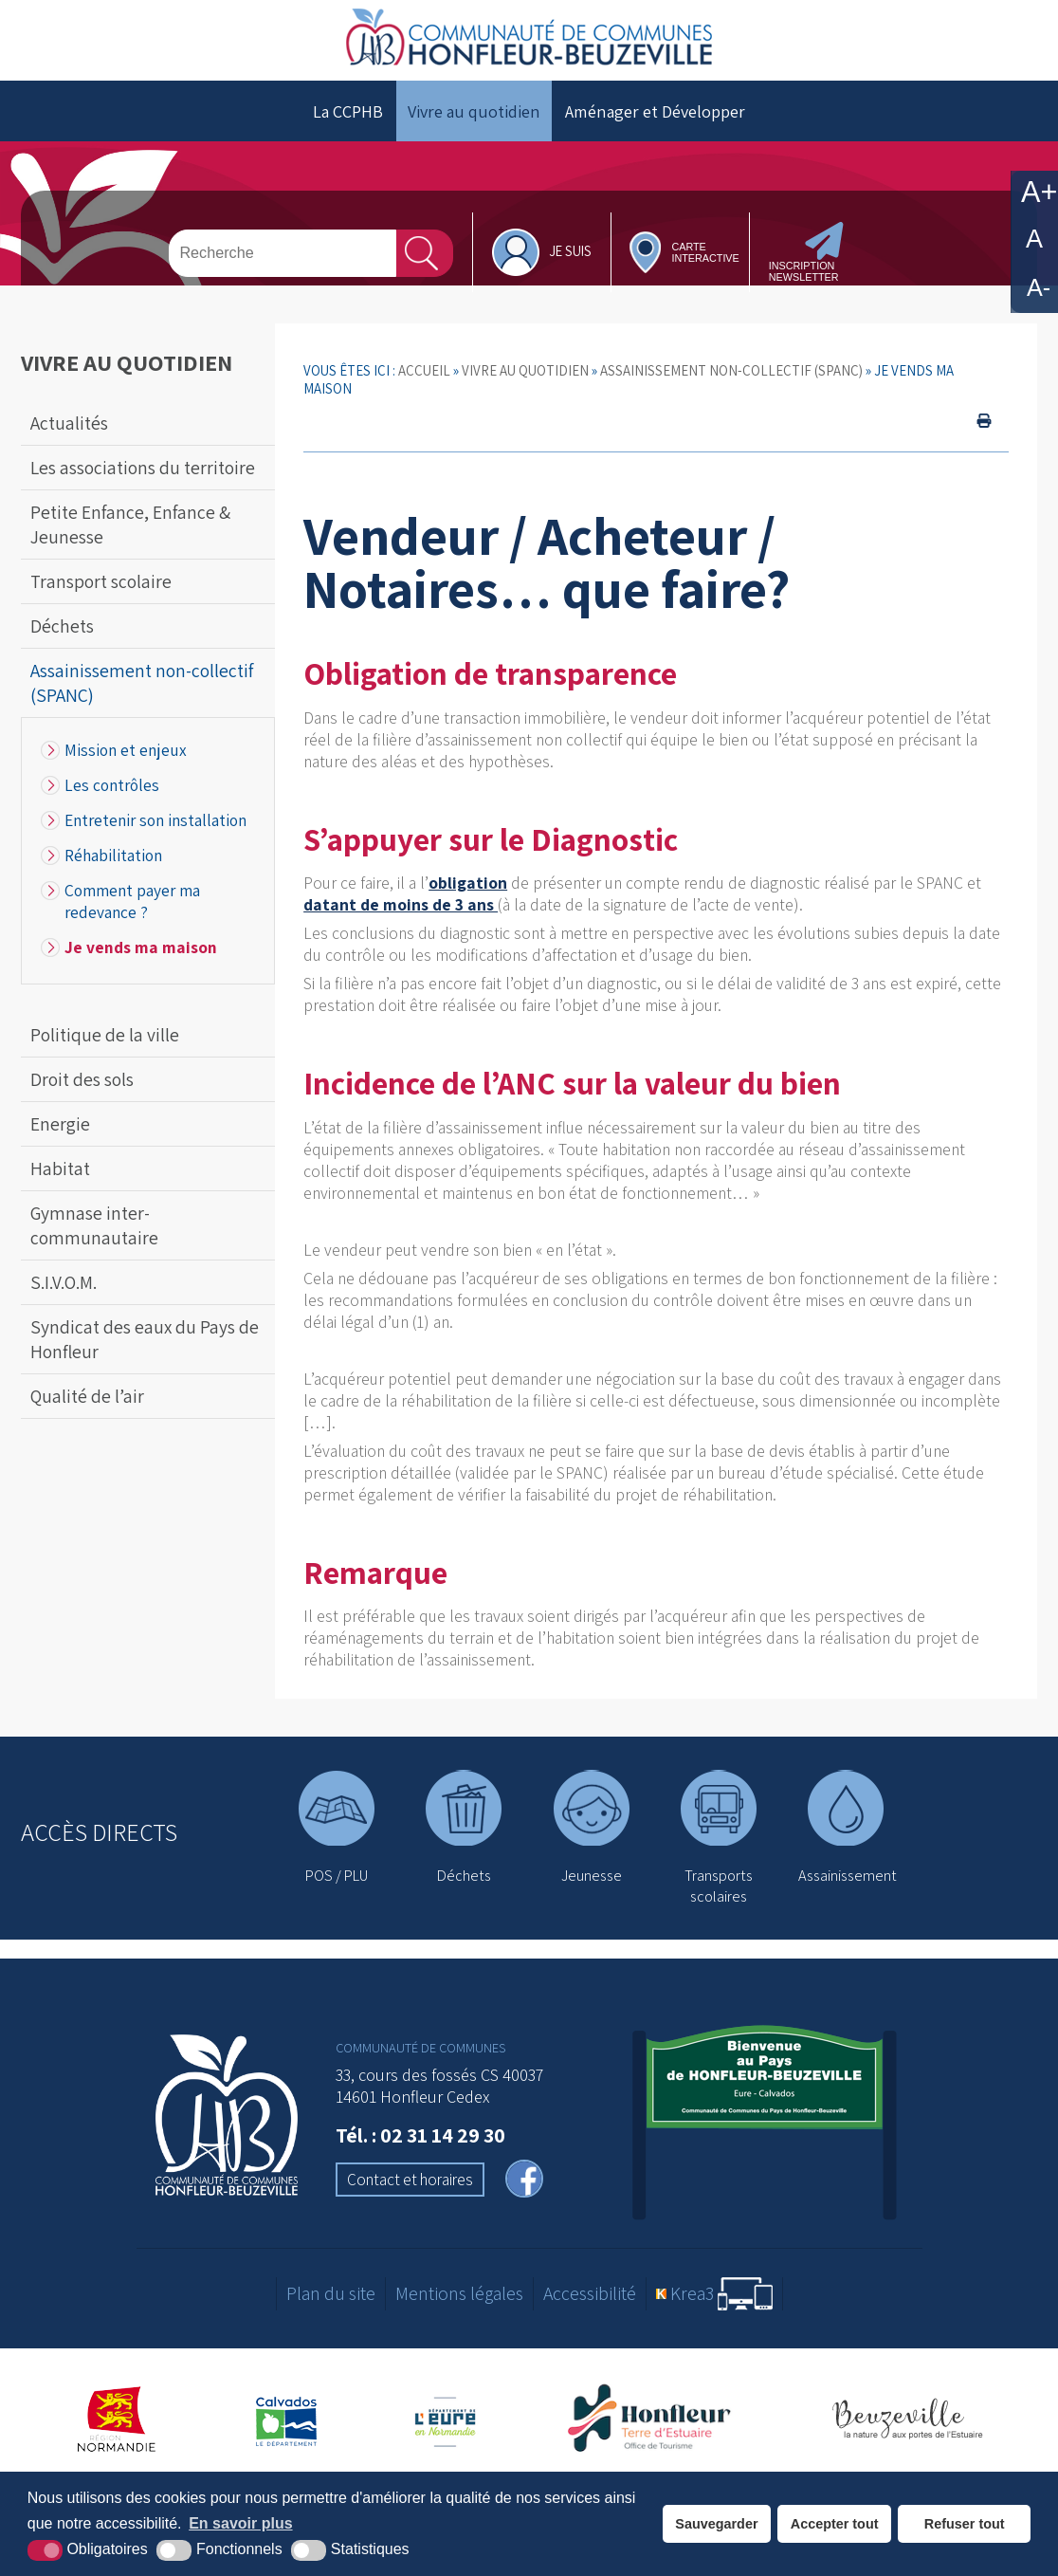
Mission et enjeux (125, 750)
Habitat (60, 1168)
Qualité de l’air (87, 1396)
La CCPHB (348, 111)
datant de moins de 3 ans (400, 904)
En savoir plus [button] (240, 2523)
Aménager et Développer (655, 111)
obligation (468, 882)
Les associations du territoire (142, 467)
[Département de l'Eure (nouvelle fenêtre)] (447, 2419)
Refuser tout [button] (964, 2523)
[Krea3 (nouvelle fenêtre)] (714, 2293)
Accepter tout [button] (835, 2523)
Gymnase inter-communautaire (94, 1225)
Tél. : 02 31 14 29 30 (420, 2135)
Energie (60, 1124)
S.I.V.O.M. (63, 1282)
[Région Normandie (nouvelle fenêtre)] (117, 2419)
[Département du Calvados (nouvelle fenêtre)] (286, 2419)
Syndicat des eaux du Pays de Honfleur (144, 1339)
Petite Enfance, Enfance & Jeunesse (130, 524)
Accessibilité (589, 2293)
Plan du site (330, 2293)
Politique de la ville (104, 1034)
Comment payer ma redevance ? (132, 901)
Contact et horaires (410, 2179)
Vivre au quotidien (474, 111)
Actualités (69, 423)
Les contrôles (111, 785)
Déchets (62, 626)
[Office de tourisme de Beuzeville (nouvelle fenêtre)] (907, 2419)
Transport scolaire (101, 581)
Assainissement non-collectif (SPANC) (141, 683)
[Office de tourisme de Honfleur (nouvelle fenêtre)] (656, 2419)
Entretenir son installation (155, 820)
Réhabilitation (113, 855)
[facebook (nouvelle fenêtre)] (524, 2181)
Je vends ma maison (140, 947)
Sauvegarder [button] (716, 2523)
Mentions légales (459, 2293)
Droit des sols (82, 1079)
